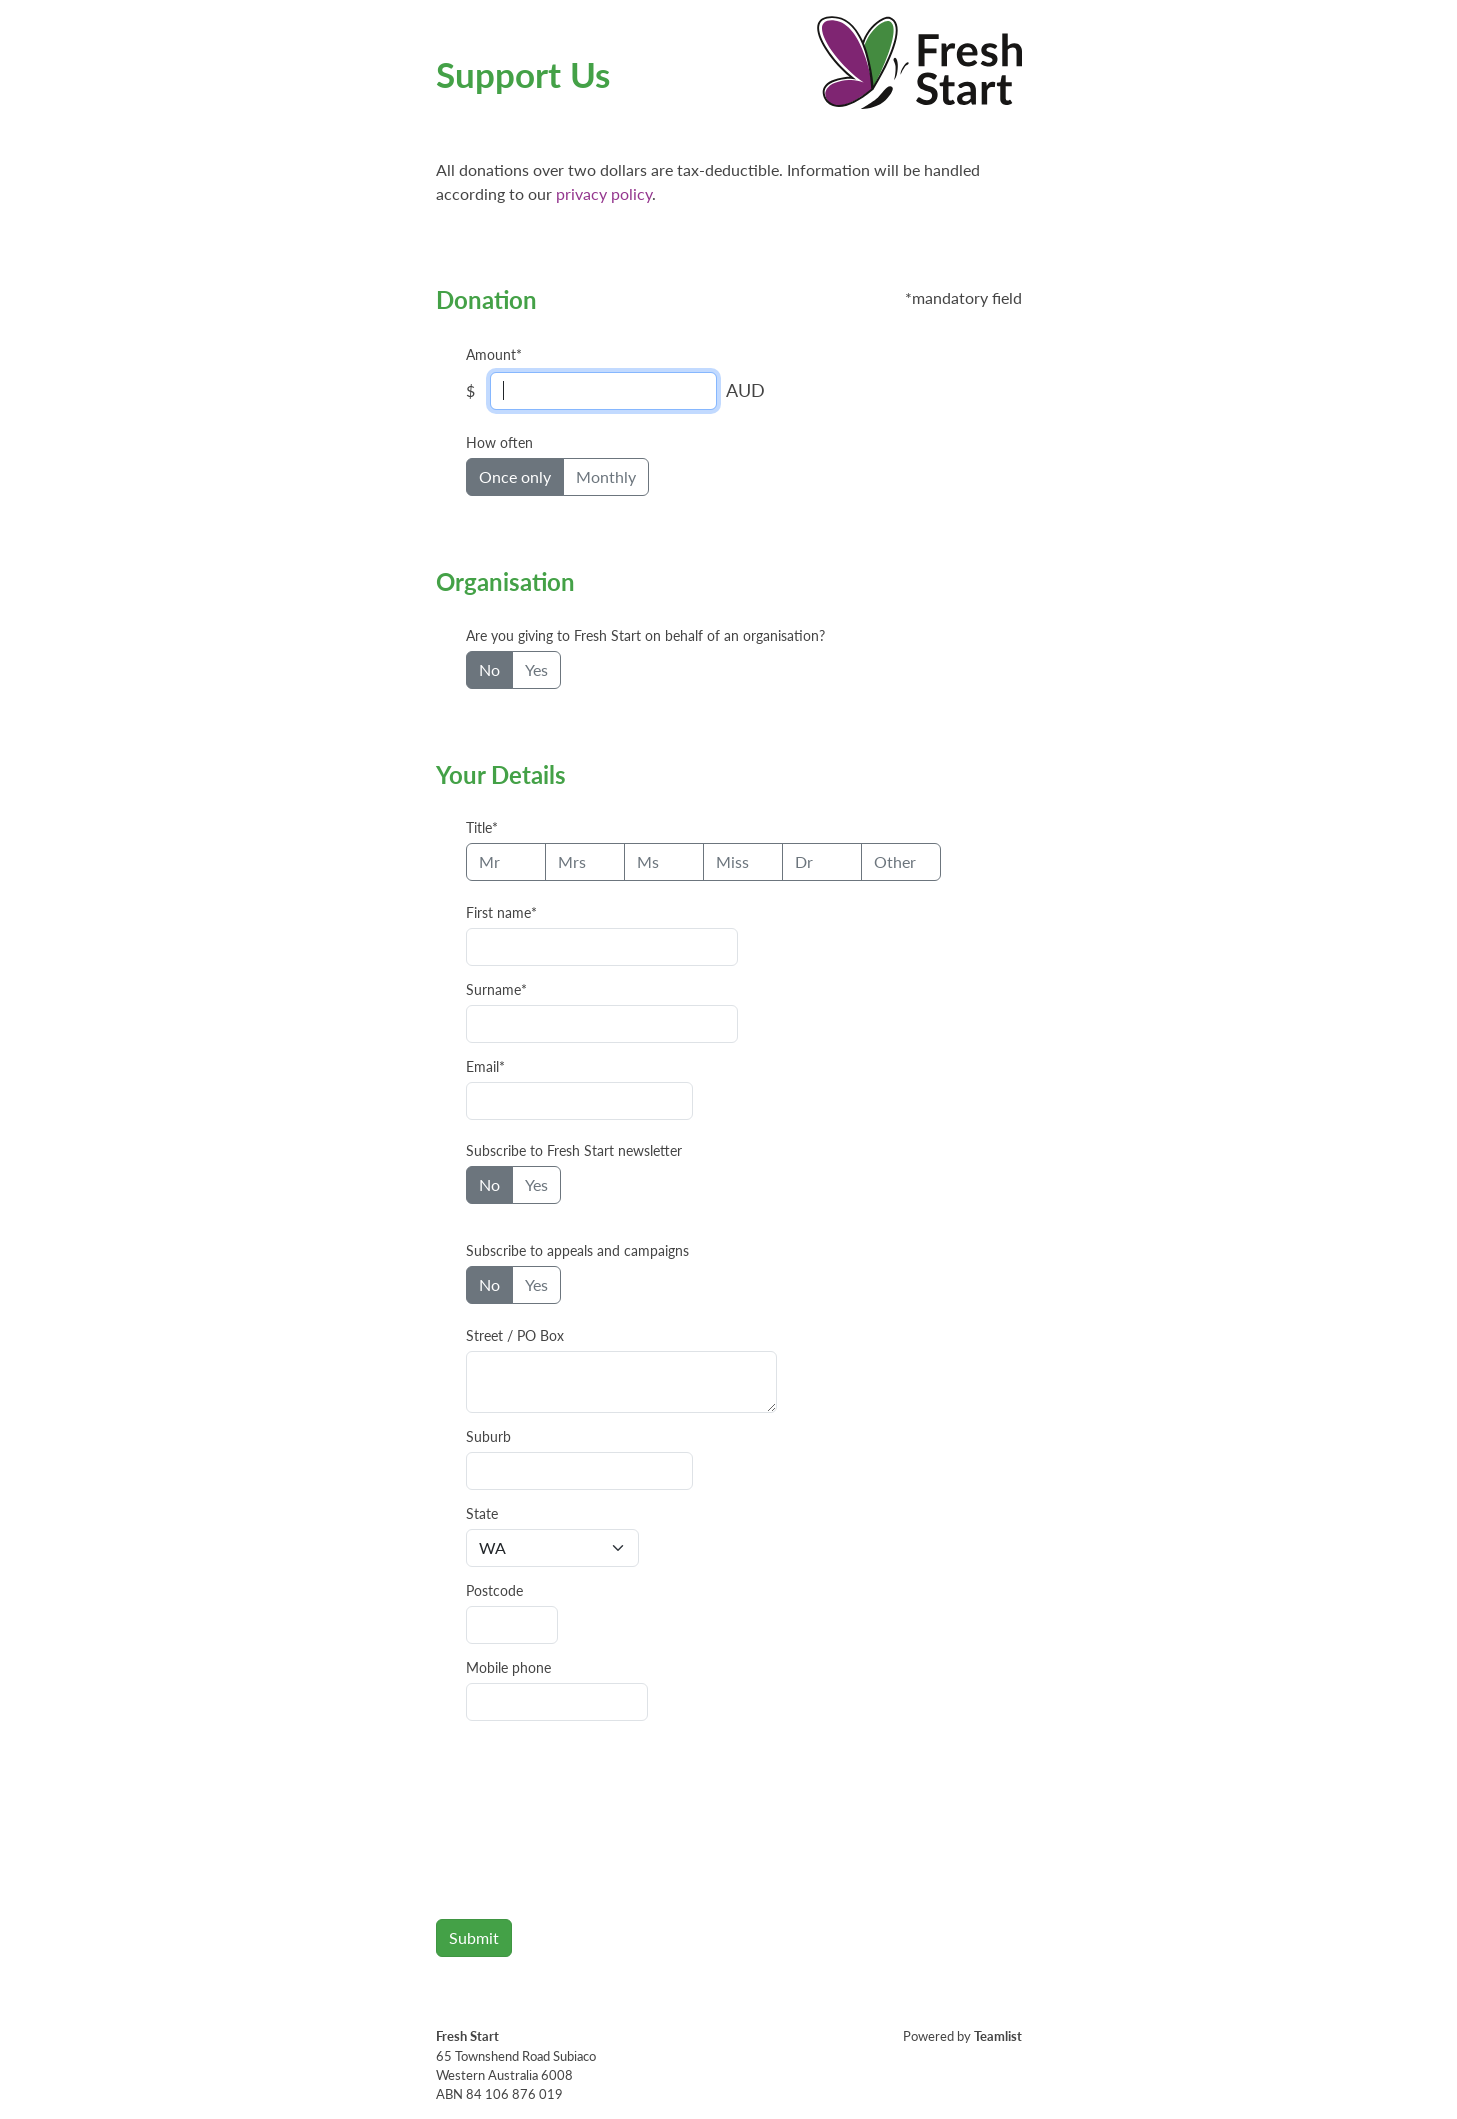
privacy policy (604, 193)
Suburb (488, 1437)
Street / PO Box (515, 1336)
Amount (491, 355)
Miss (732, 861)
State (482, 1514)
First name (498, 913)
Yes (536, 669)
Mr (489, 861)
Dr (804, 861)
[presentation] (588, 1824)
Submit (474, 1937)
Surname (493, 990)
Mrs (572, 861)
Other (895, 861)
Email (482, 1067)
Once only (515, 476)
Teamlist (998, 2036)
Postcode (494, 1591)
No (489, 669)
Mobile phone (508, 1668)
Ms (648, 861)
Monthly (606, 476)
